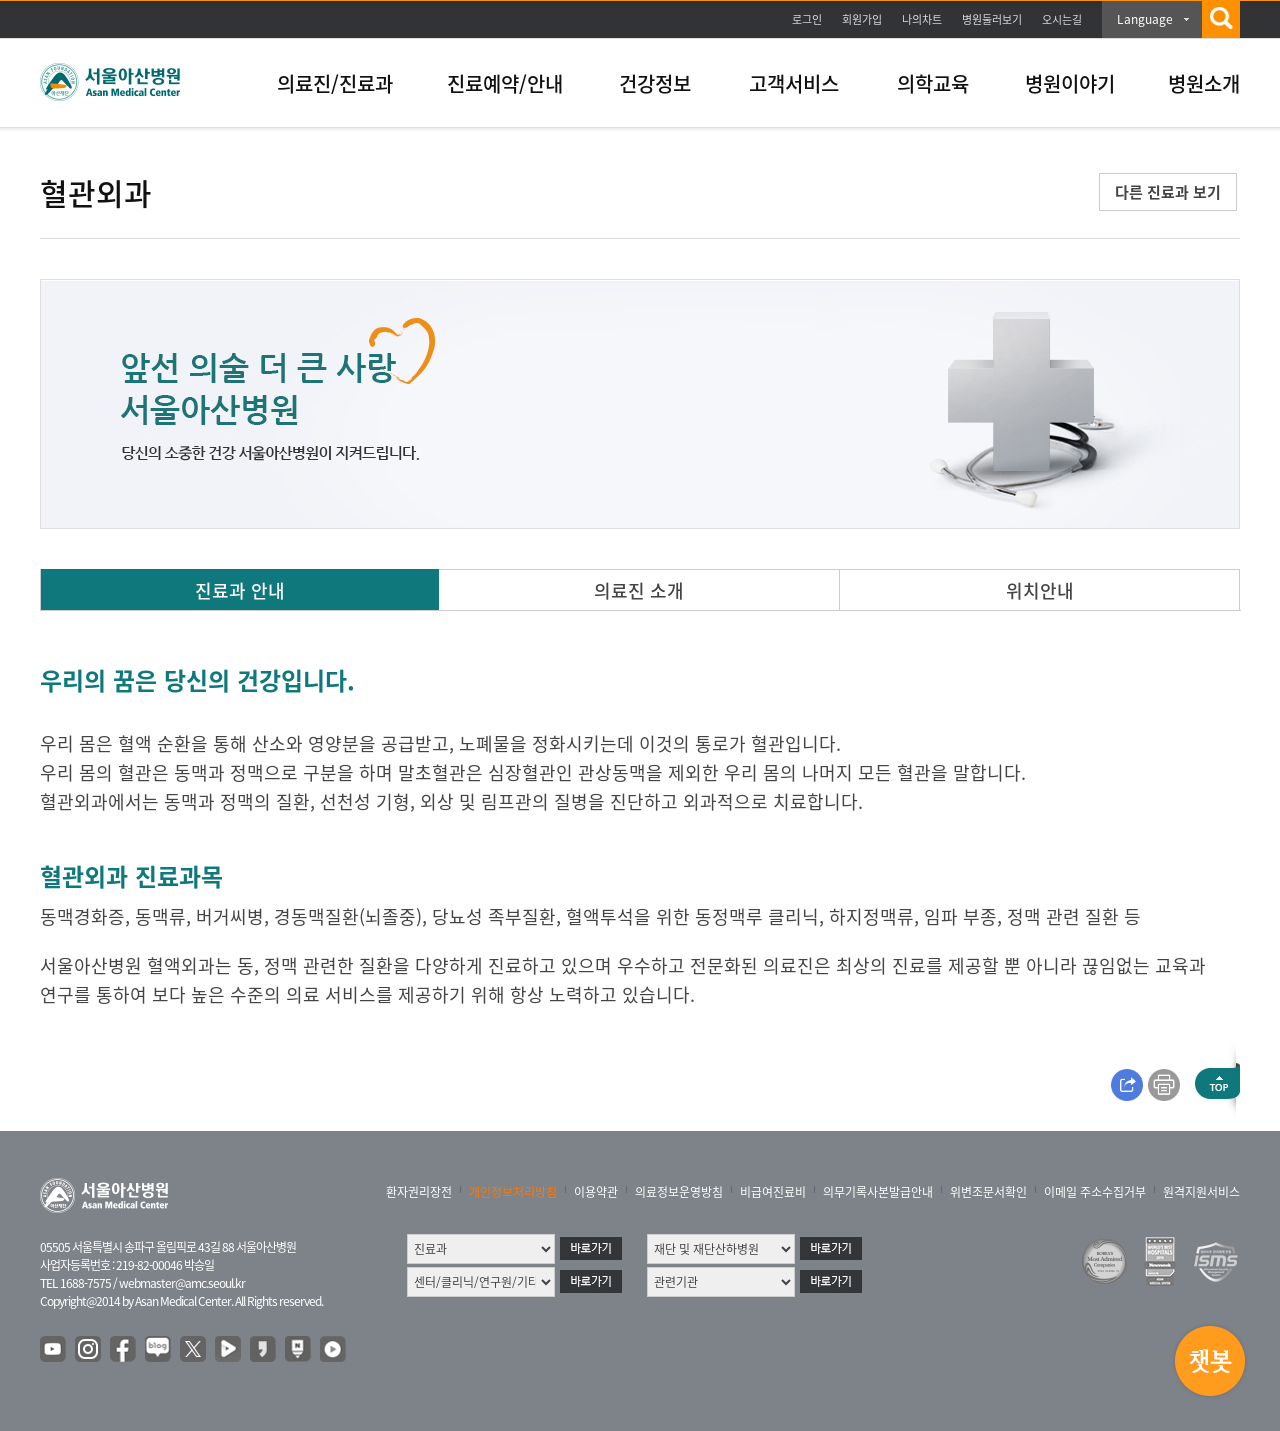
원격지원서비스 (1201, 1192)
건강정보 (655, 83)
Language (1145, 19)
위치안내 (1040, 590)
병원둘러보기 (992, 19)
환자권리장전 (419, 1192)
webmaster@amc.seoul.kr (182, 1283)
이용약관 (596, 1192)
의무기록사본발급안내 (878, 1192)
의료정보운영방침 (679, 1192)
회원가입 (862, 19)
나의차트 (922, 19)
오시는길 (1062, 19)
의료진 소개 (639, 590)
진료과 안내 (240, 590)
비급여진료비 (773, 1192)
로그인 (807, 19)
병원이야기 (1070, 83)
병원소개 (1204, 83)
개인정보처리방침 (513, 1192)
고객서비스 (794, 83)
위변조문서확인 (988, 1192)
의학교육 (933, 83)
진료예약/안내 (505, 83)
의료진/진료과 (335, 83)
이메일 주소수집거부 (1095, 1192)
